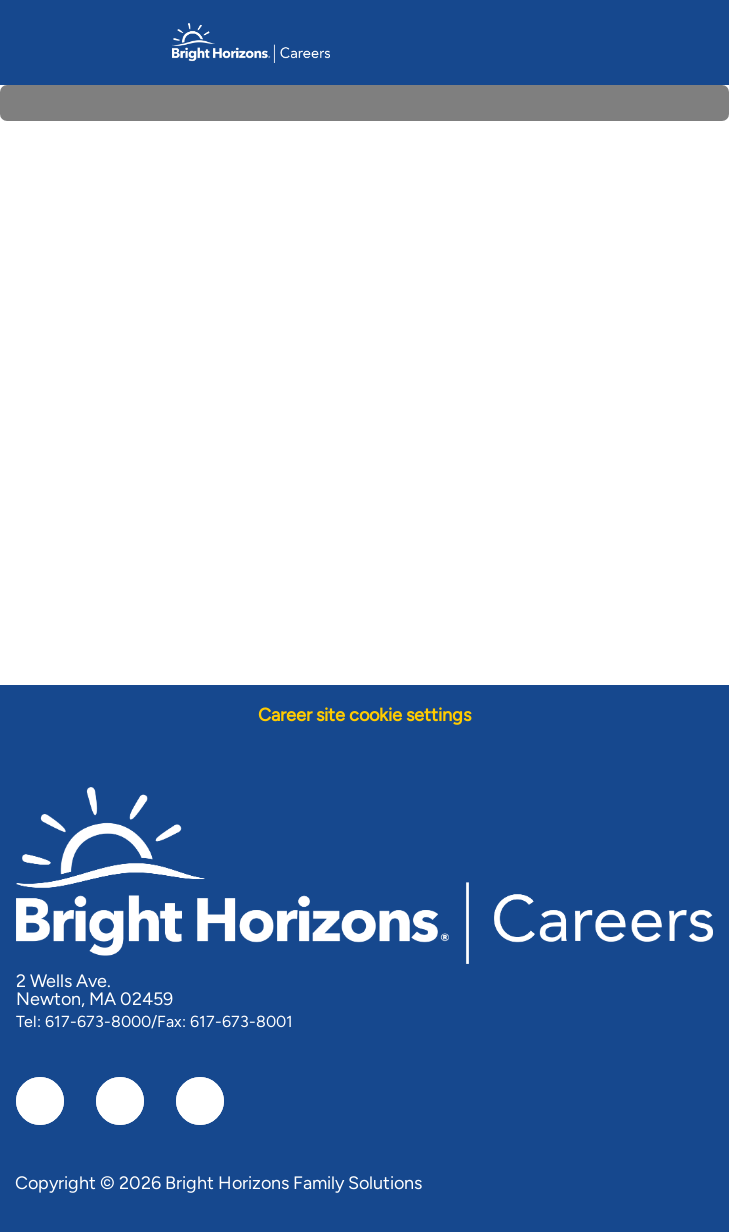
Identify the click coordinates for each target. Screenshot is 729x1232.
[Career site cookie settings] (364, 715)
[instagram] (200, 1101)
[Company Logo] (251, 41)
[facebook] (40, 1101)
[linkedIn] (120, 1101)
